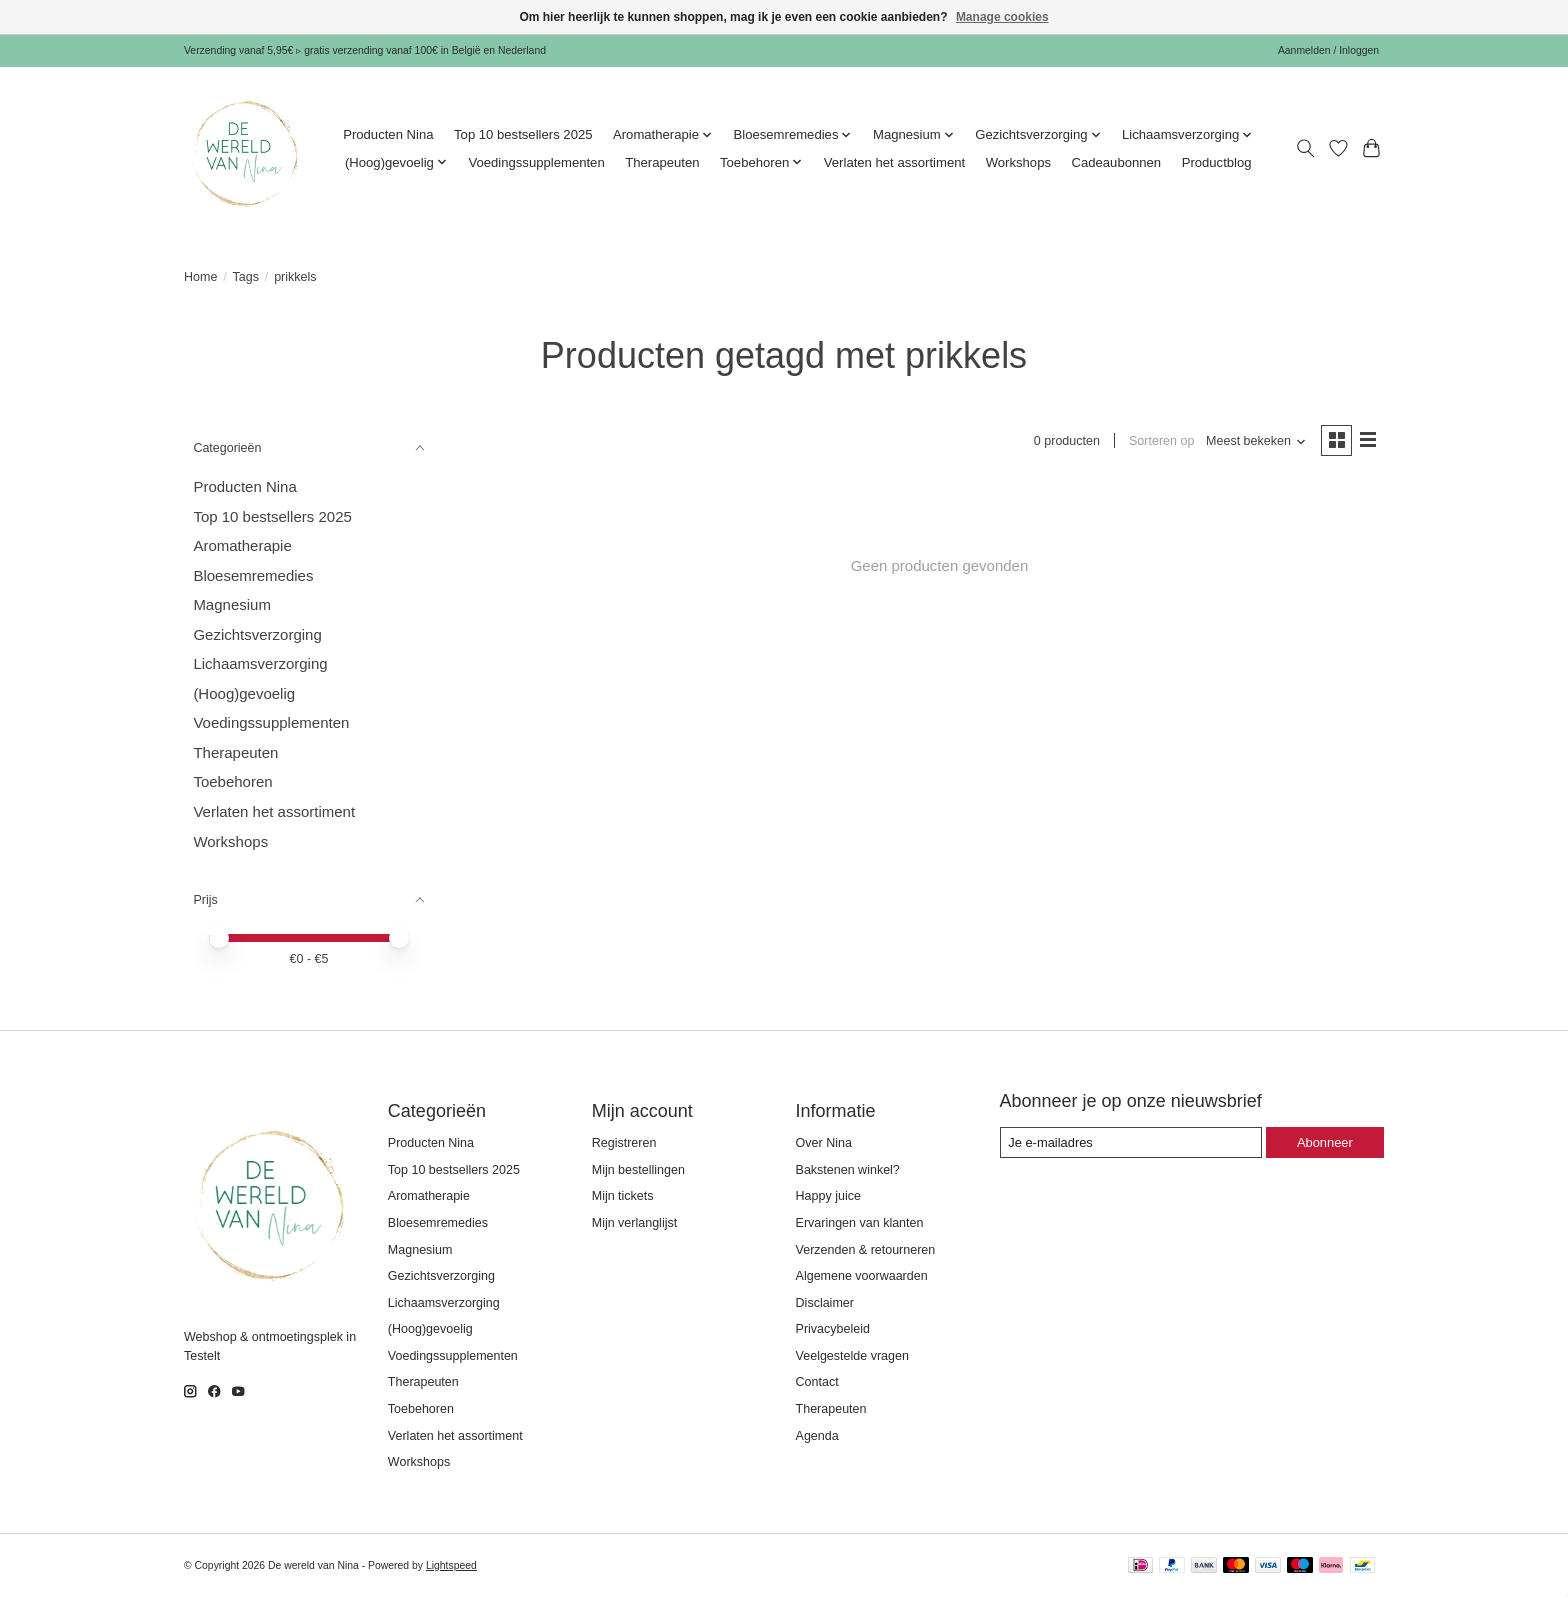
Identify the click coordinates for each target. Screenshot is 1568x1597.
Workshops (1018, 162)
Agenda (817, 1436)
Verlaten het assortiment (894, 162)
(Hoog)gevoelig (244, 693)
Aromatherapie (242, 545)
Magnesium (232, 604)
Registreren (624, 1143)
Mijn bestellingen (638, 1170)
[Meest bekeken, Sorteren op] (1255, 441)
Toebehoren (232, 781)
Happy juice (828, 1196)
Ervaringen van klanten (860, 1223)
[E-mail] (1132, 1142)
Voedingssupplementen (536, 162)
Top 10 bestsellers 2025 (523, 134)
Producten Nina (388, 134)
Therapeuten (662, 162)
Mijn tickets (623, 1196)
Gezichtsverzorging (257, 634)
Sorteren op (1160, 441)
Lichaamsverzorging (260, 663)
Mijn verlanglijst (634, 1223)
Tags (246, 277)
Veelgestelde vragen (852, 1356)
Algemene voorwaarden (862, 1276)
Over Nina (824, 1143)
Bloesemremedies (253, 575)
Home (200, 277)
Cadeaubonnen (1116, 162)
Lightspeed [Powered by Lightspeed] (451, 1565)
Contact (817, 1382)
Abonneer (1325, 1142)
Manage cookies (1002, 17)
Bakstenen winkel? (848, 1170)
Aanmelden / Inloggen (1328, 50)
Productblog (1217, 162)
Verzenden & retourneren (866, 1250)
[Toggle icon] (1305, 148)
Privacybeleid (833, 1329)
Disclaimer (825, 1303)
